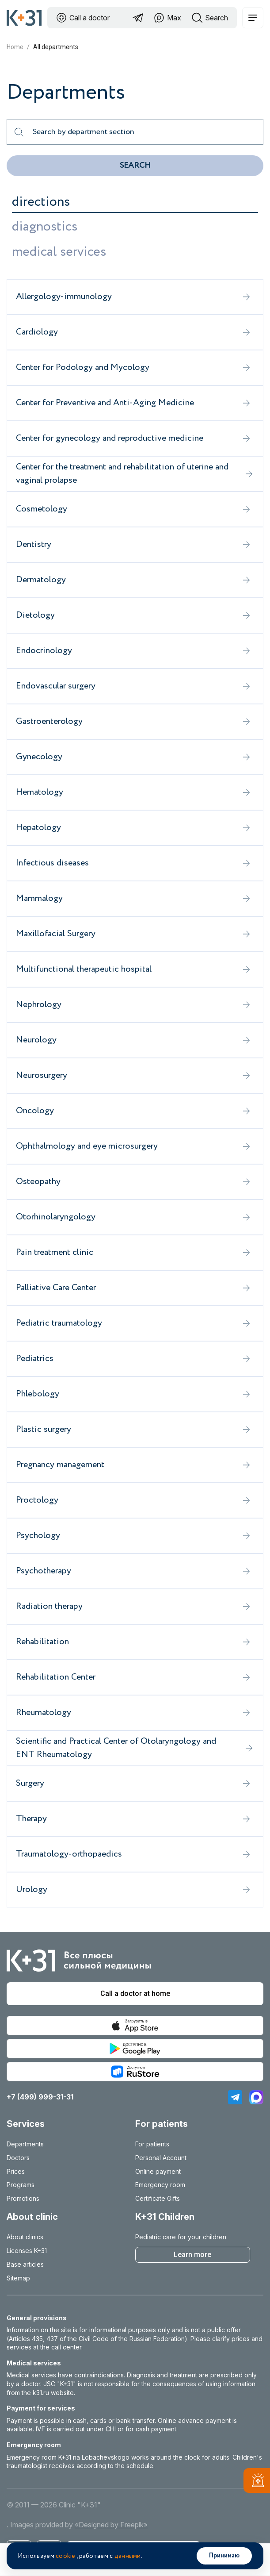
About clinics (25, 2237)
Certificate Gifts (157, 2198)
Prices (16, 2171)
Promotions (23, 2198)
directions (41, 202)
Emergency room (160, 2184)
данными (127, 2556)
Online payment (158, 2171)
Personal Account (160, 2157)
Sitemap (18, 2278)
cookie (66, 2556)
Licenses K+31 (27, 2250)
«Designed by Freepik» (111, 2524)
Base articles (25, 2264)
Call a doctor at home (135, 1993)
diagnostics (44, 227)
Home (15, 46)
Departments (25, 2144)
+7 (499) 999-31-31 (40, 2096)
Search (135, 165)
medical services (59, 252)
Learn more (192, 2254)
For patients (152, 2144)
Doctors (18, 2157)
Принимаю (224, 2555)
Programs (20, 2184)
